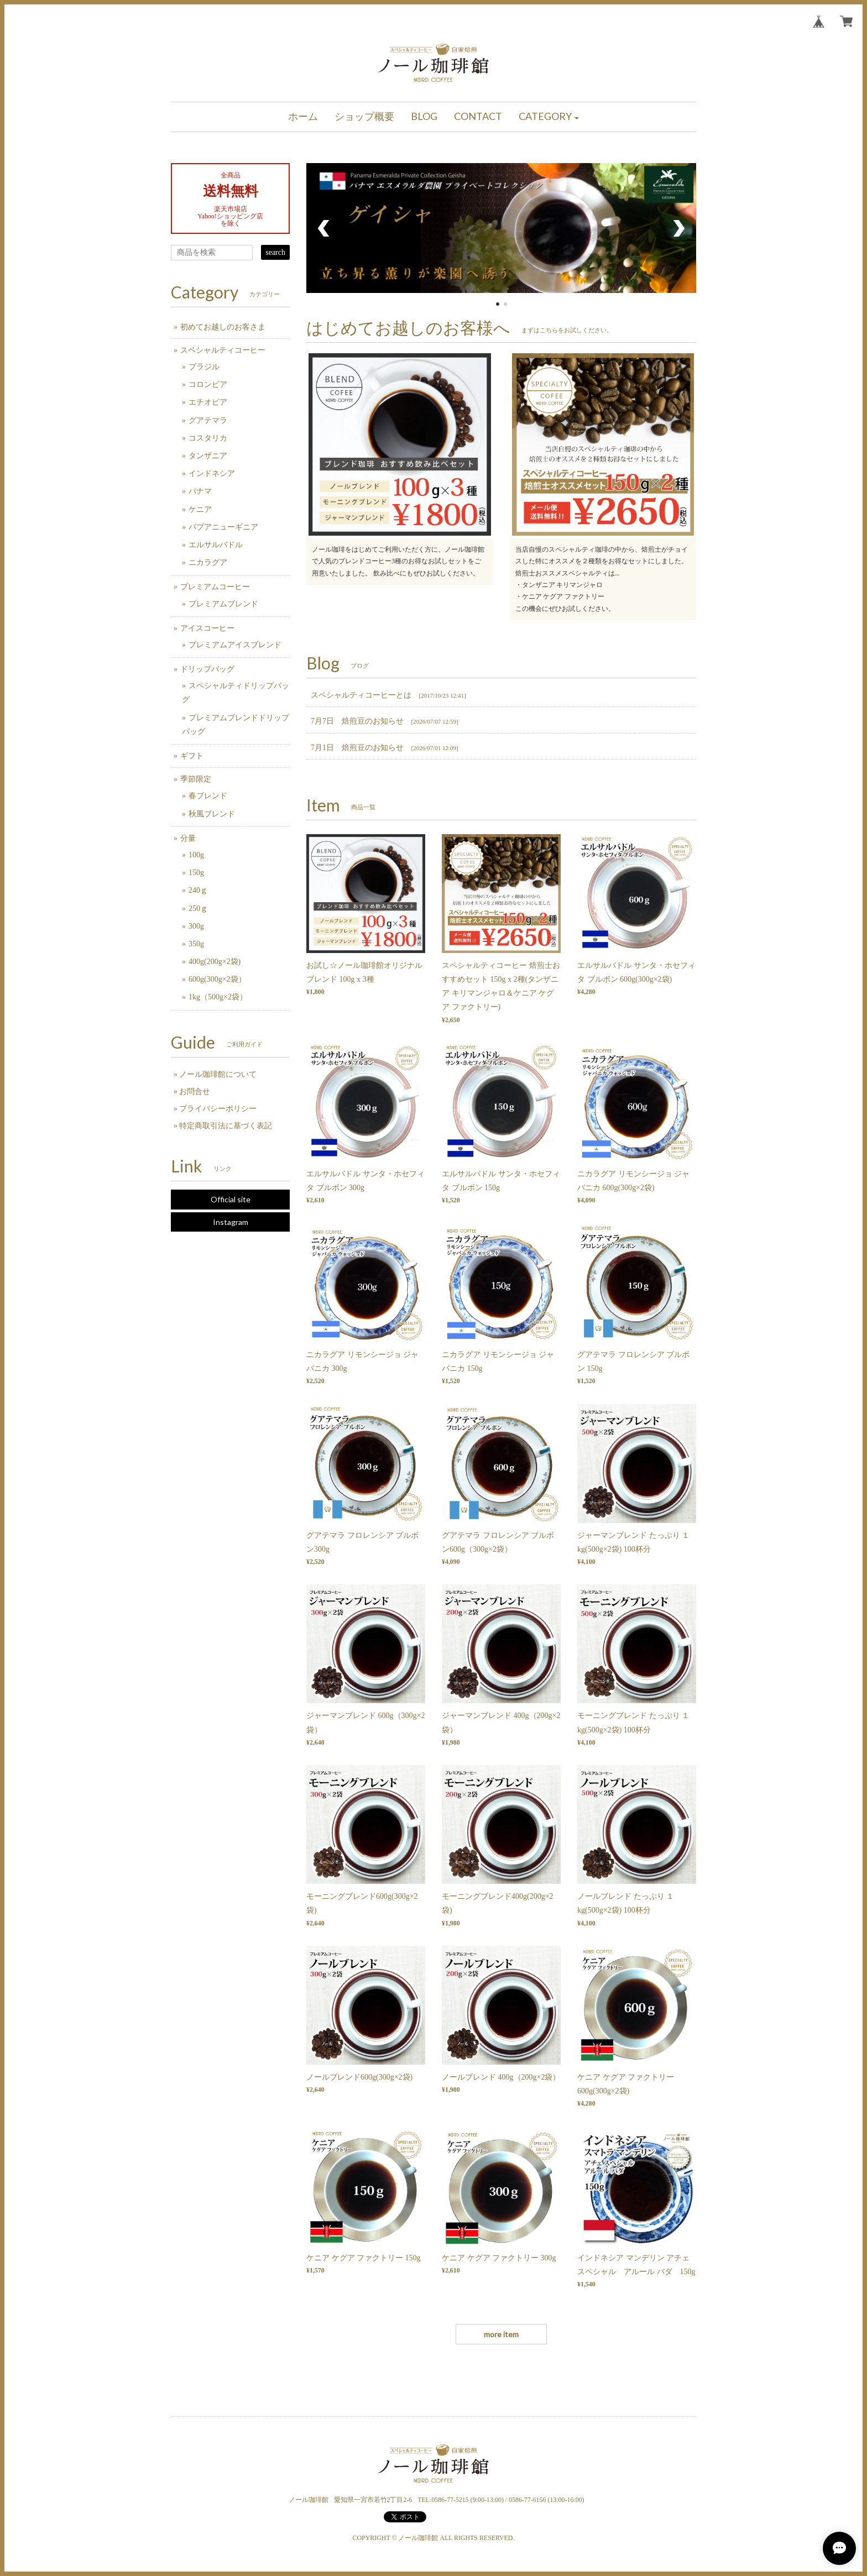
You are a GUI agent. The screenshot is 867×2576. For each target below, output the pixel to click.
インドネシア (212, 473)
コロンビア (208, 384)
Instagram (230, 1222)
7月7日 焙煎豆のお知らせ (357, 721)
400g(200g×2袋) (215, 961)
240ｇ (198, 890)
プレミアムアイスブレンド (235, 645)
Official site (230, 1199)
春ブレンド (208, 796)
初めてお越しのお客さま (222, 327)
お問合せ (194, 1091)
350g (196, 944)
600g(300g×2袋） (217, 979)
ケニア (200, 509)
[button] (549, 117)
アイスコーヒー (207, 628)
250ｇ (198, 908)
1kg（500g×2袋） (218, 997)
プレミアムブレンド (223, 604)
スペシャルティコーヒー (222, 350)
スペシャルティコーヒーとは (361, 695)
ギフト (191, 756)
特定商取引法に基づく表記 (225, 1126)
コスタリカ (208, 438)
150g (196, 872)
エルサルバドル (216, 545)
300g (196, 926)
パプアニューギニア (223, 527)
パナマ (200, 491)
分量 (188, 838)
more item (501, 2334)
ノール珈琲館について (218, 1074)
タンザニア (208, 456)
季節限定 (195, 779)
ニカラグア (208, 562)
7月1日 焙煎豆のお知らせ (357, 748)
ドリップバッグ (207, 669)
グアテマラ (208, 420)
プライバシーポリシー (218, 1108)
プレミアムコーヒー (215, 587)
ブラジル (204, 367)
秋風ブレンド (212, 814)
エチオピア (208, 402)
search (275, 252)
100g (196, 855)
